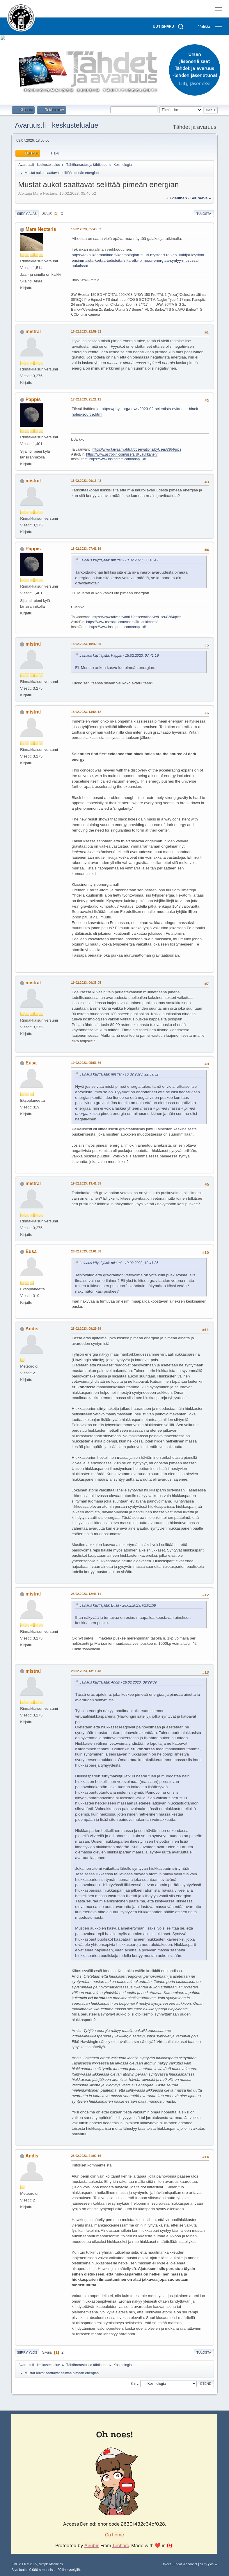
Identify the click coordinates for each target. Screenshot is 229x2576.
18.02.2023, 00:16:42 (86, 480)
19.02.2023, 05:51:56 (86, 1062)
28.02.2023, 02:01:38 (86, 1251)
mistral (33, 331)
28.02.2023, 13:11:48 (86, 1671)
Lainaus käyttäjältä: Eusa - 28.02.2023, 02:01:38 (117, 1605)
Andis (31, 1328)
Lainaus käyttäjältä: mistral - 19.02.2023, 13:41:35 (118, 1263)
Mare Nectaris (41, 229)
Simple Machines (51, 2564)
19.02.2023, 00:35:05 (86, 982)
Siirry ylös (27, 2352)
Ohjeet (166, 2564)
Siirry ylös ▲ (208, 2564)
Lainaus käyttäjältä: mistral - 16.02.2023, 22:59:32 (118, 1074)
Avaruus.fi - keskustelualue (56, 125)
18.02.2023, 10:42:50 (86, 644)
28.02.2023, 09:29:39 (86, 1328)
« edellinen (176, 198)
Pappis (33, 399)
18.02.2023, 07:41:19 (86, 548)
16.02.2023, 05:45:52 (86, 229)
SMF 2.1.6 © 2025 (24, 2564)
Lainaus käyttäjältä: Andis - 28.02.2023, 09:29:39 (118, 1682)
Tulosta (203, 213)
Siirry (134, 2384)
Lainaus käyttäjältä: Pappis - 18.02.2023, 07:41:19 (119, 655)
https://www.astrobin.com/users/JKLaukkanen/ (121, 454)
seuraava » (200, 198)
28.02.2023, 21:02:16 (86, 2155)
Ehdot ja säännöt (185, 2564)
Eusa (31, 1062)
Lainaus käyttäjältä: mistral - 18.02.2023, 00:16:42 (118, 560)
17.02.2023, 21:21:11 (86, 399)
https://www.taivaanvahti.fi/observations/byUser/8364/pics (137, 449)
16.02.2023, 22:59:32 (86, 331)
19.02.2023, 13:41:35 (86, 1183)
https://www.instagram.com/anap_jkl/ (117, 459)
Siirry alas (27, 213)
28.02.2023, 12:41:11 (86, 1593)
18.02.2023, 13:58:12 (86, 712)
